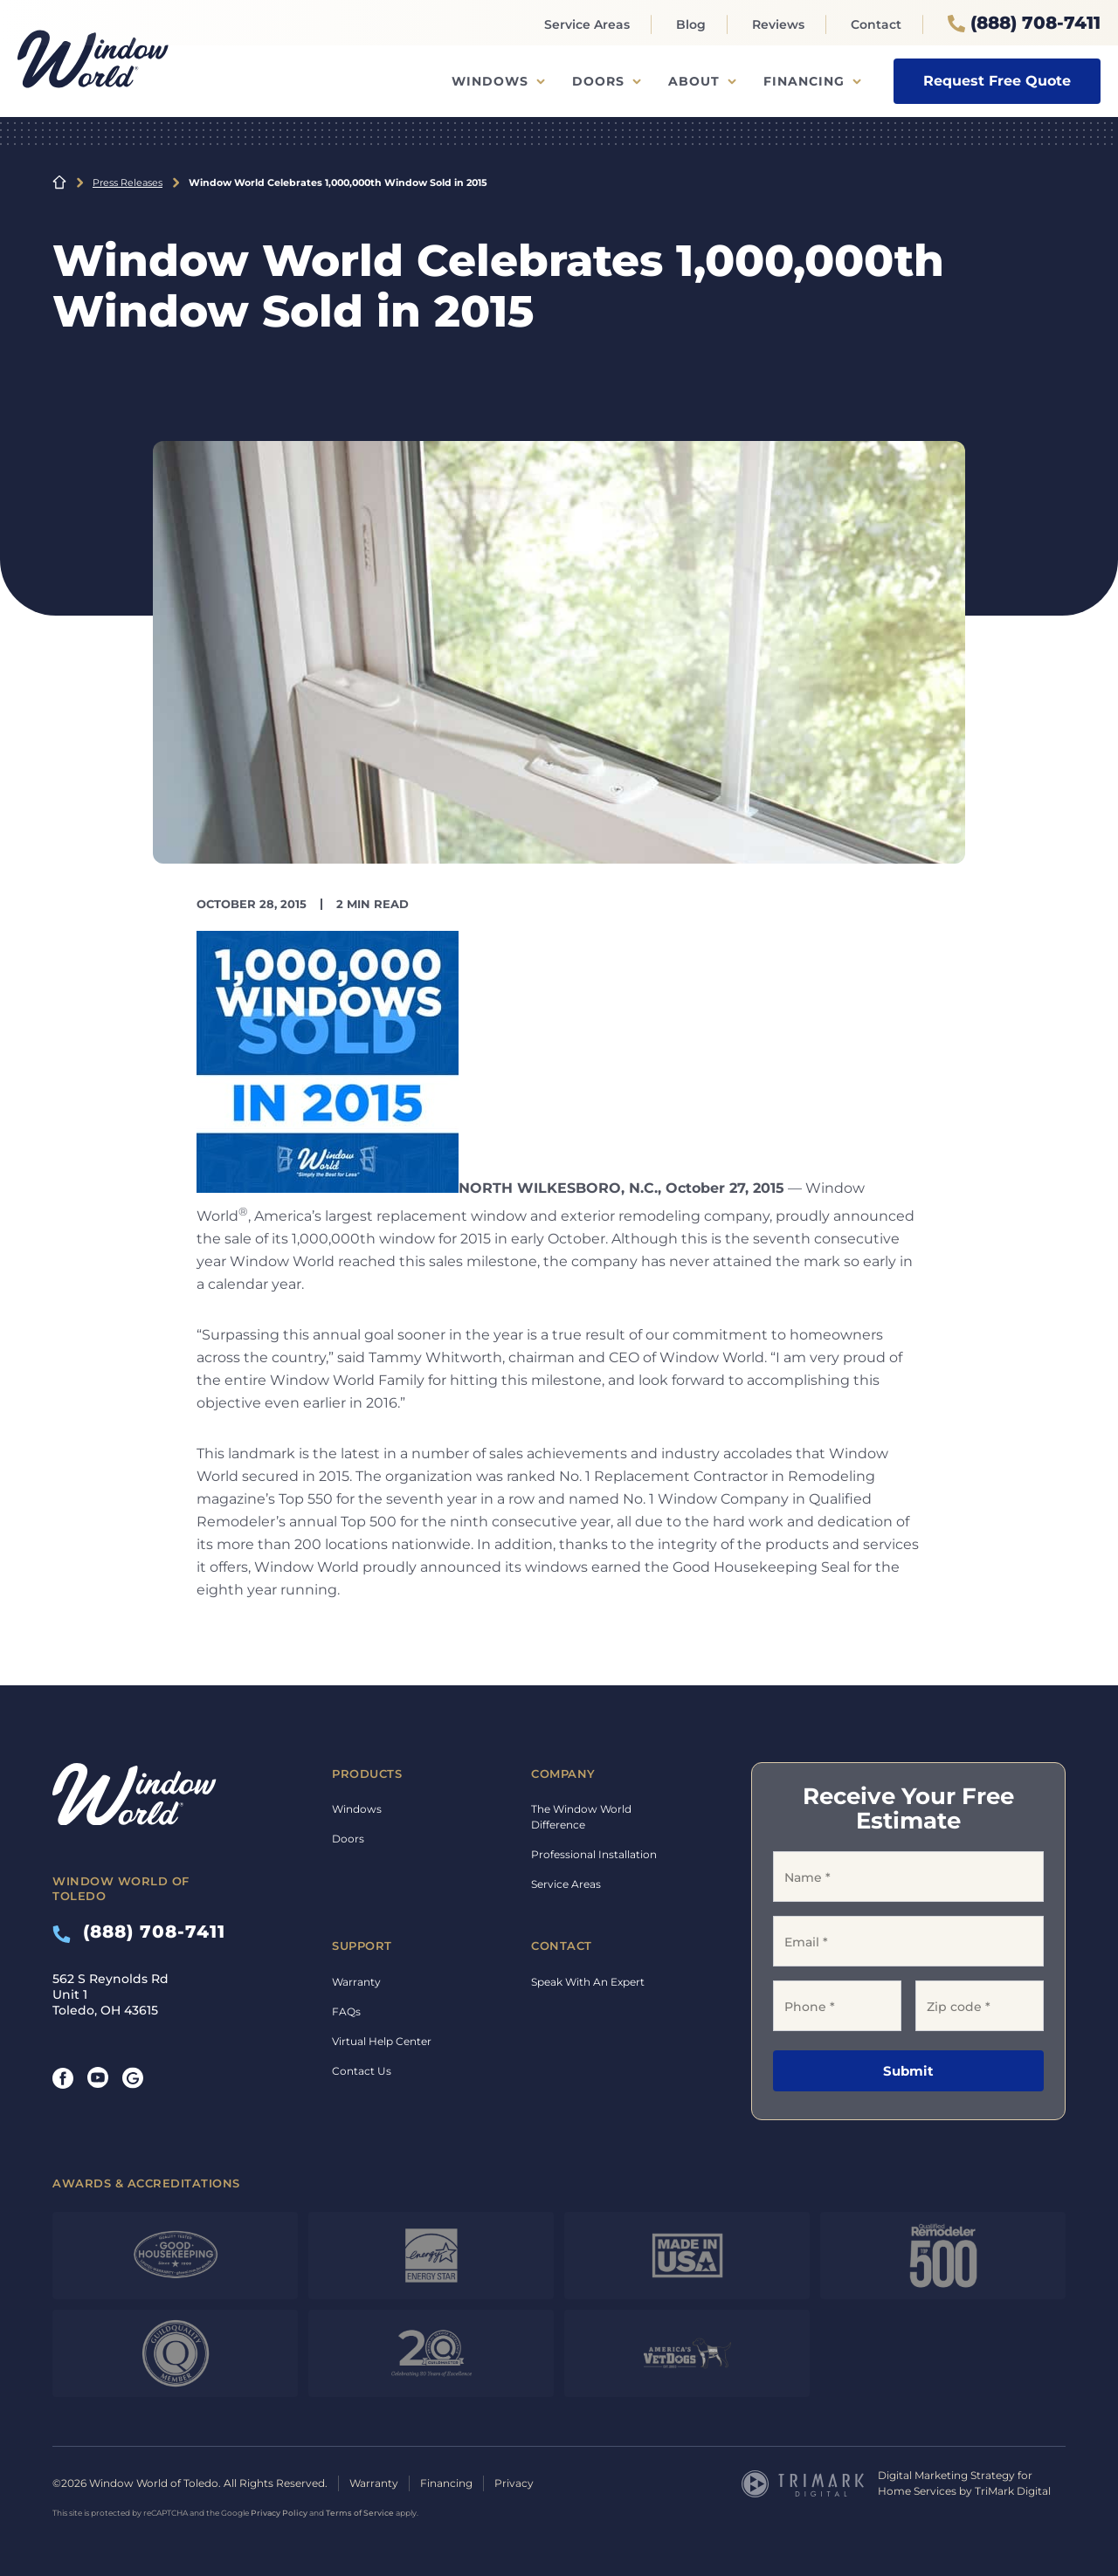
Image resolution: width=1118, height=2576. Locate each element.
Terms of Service (360, 2512)
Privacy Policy (279, 2512)
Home (59, 182)
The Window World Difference (581, 1816)
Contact (876, 24)
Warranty (356, 1981)
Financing (804, 81)
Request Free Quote (997, 80)
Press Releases (127, 182)
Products (367, 1773)
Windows (490, 81)
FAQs (346, 2011)
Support (362, 1946)
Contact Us (361, 2070)
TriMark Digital (1013, 2490)
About (694, 81)
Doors (598, 81)
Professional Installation (594, 1854)
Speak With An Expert (588, 1981)
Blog (691, 24)
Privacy (514, 2483)
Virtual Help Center (381, 2041)
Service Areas (587, 24)
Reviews (778, 24)
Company (563, 1773)
